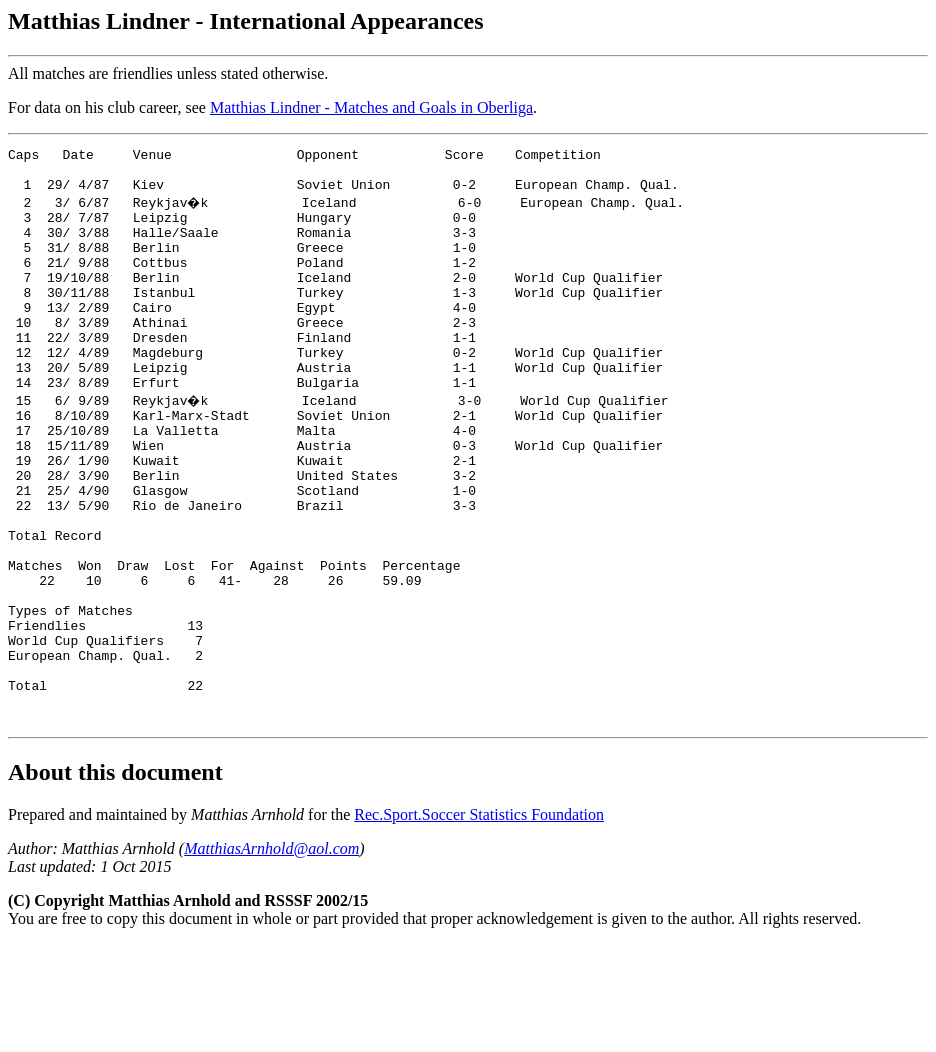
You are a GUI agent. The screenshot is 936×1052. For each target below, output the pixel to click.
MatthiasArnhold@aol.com (271, 956)
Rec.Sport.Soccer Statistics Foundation (479, 922)
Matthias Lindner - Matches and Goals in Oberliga (371, 107)
